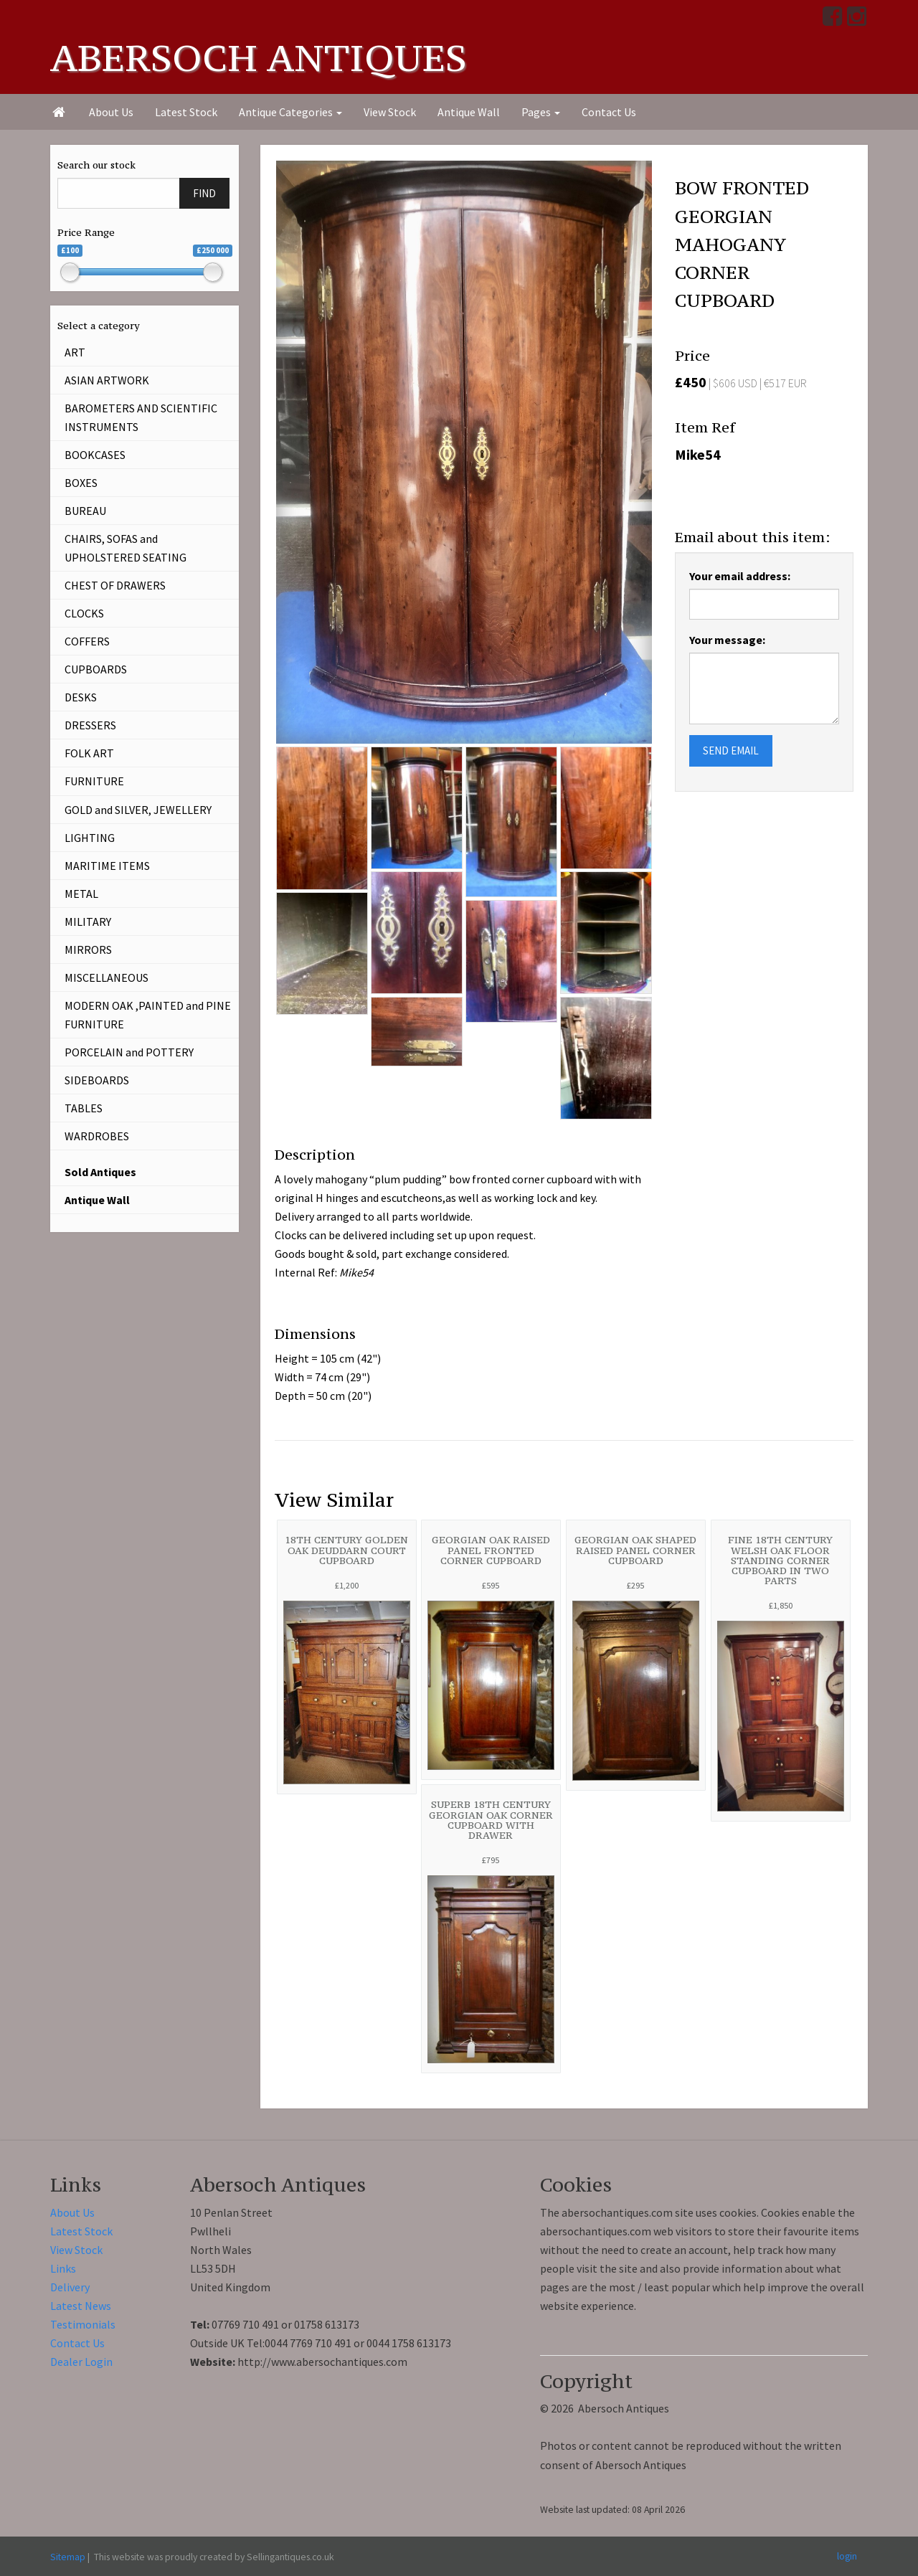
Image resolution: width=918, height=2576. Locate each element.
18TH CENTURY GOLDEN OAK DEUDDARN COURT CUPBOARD (346, 1550)
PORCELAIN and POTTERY (129, 1052)
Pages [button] (540, 112)
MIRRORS (88, 949)
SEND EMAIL (731, 750)
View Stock (390, 112)
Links (63, 2268)
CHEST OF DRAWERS (115, 585)
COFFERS (87, 641)
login (847, 2555)
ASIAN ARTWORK (107, 380)
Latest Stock (186, 112)
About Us (111, 112)
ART (75, 352)
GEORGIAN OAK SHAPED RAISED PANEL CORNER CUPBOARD (635, 1550)
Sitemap (67, 2556)
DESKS (81, 697)
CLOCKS (84, 613)
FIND (204, 193)
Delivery (70, 2287)
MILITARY (88, 921)
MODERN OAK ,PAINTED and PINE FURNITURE (148, 1014)
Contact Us (609, 112)
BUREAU (85, 510)
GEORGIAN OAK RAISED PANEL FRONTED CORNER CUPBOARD (491, 1550)
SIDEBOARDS (97, 1080)
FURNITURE (94, 781)
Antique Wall (468, 112)
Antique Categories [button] (290, 112)
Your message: (727, 640)
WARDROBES (97, 1136)
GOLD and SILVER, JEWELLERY (138, 809)
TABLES (84, 1108)
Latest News (80, 2305)
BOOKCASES (95, 455)
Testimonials (82, 2324)
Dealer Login (81, 2361)
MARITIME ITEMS (107, 865)
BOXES (81, 482)
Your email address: (739, 576)
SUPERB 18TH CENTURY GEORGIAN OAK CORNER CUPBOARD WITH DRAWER (491, 1820)
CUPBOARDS (96, 669)
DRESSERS (90, 725)
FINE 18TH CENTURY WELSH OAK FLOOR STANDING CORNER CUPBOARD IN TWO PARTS (780, 1560)
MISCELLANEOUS (106, 977)
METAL (81, 893)
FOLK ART (89, 753)
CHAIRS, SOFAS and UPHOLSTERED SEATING (125, 547)
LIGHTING (90, 837)
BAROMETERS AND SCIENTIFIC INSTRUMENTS (141, 417)
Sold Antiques (100, 1172)
